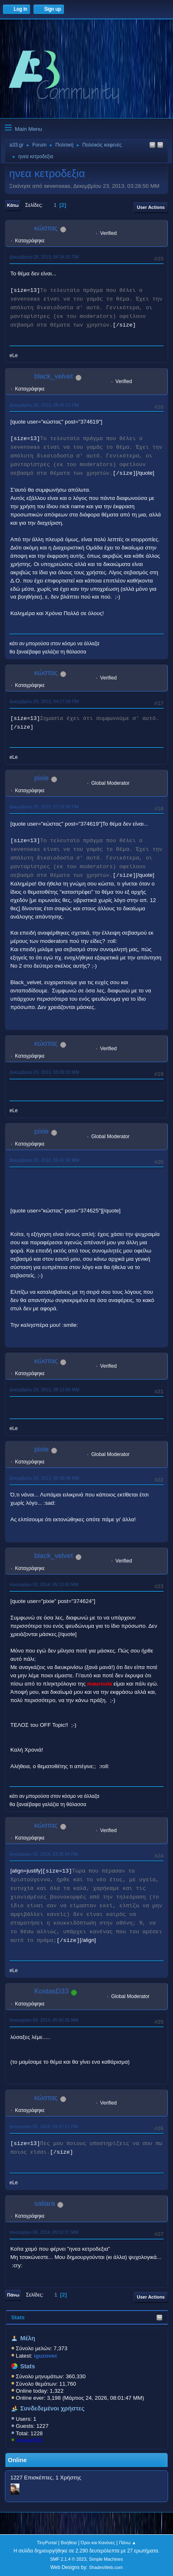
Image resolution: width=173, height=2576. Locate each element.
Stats (18, 2317)
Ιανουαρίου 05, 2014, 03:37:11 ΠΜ (43, 2126)
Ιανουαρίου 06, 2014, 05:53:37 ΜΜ (43, 2232)
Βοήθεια (69, 2542)
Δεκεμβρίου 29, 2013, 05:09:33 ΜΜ (44, 1072)
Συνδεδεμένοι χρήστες (52, 2408)
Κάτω (13, 205)
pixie (41, 778)
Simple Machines (106, 2559)
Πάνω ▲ (127, 2542)
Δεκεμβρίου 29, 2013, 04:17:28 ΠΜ (44, 701)
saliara (44, 2203)
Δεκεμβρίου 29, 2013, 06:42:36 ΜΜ (44, 1160)
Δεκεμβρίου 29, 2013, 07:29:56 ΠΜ (44, 806)
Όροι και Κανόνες (98, 2542)
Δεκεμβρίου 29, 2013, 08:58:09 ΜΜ (44, 1477)
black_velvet (53, 376)
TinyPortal (47, 2542)
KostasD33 (29, 2440)
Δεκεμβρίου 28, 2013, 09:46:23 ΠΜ (44, 404)
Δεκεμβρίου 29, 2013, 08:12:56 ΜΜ (44, 1389)
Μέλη (27, 2338)
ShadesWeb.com (106, 2567)
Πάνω (13, 2294)
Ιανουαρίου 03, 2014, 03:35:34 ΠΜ (43, 1854)
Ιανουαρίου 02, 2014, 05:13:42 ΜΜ (43, 1584)
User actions (151, 207)
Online (17, 2460)
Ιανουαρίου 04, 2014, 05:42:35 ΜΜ (43, 2019)
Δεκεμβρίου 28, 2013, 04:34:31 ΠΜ (44, 256)
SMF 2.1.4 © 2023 (68, 2559)
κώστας (46, 228)
